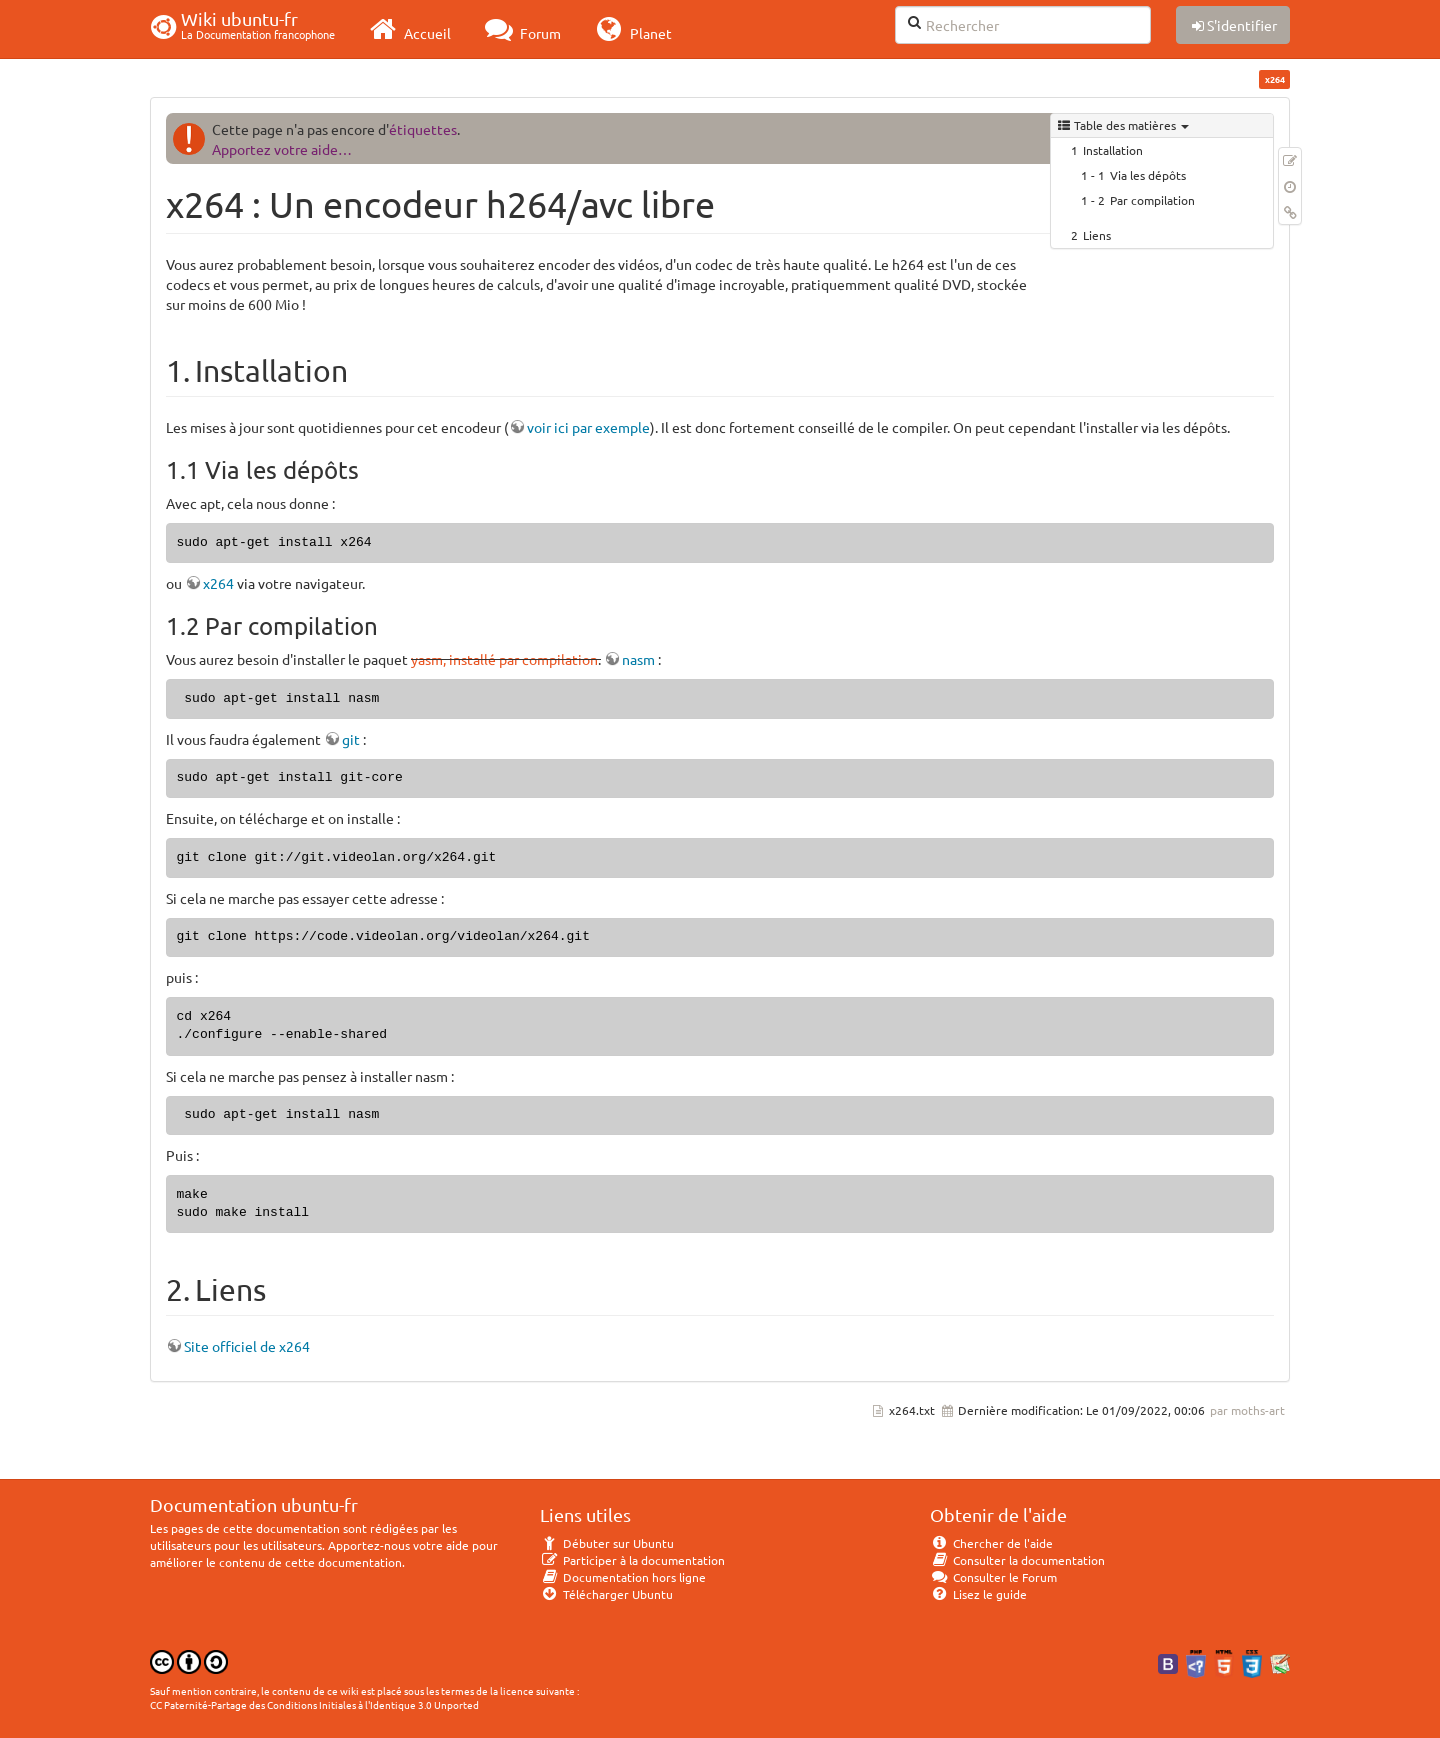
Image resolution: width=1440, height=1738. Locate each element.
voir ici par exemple (588, 427)
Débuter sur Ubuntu (607, 1543)
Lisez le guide (978, 1594)
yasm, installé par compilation (504, 659)
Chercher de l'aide (991, 1543)
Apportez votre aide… (282, 149)
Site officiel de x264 (247, 1346)
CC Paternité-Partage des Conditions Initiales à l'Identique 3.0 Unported (314, 1704)
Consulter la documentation (1017, 1560)
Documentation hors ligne (623, 1577)
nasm (638, 659)
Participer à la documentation (632, 1560)
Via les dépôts (1148, 175)
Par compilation (1152, 200)
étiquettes (423, 129)
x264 (218, 583)
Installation (1113, 150)
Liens (1097, 235)
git (351, 739)
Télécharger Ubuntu (606, 1594)
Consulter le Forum (993, 1577)
